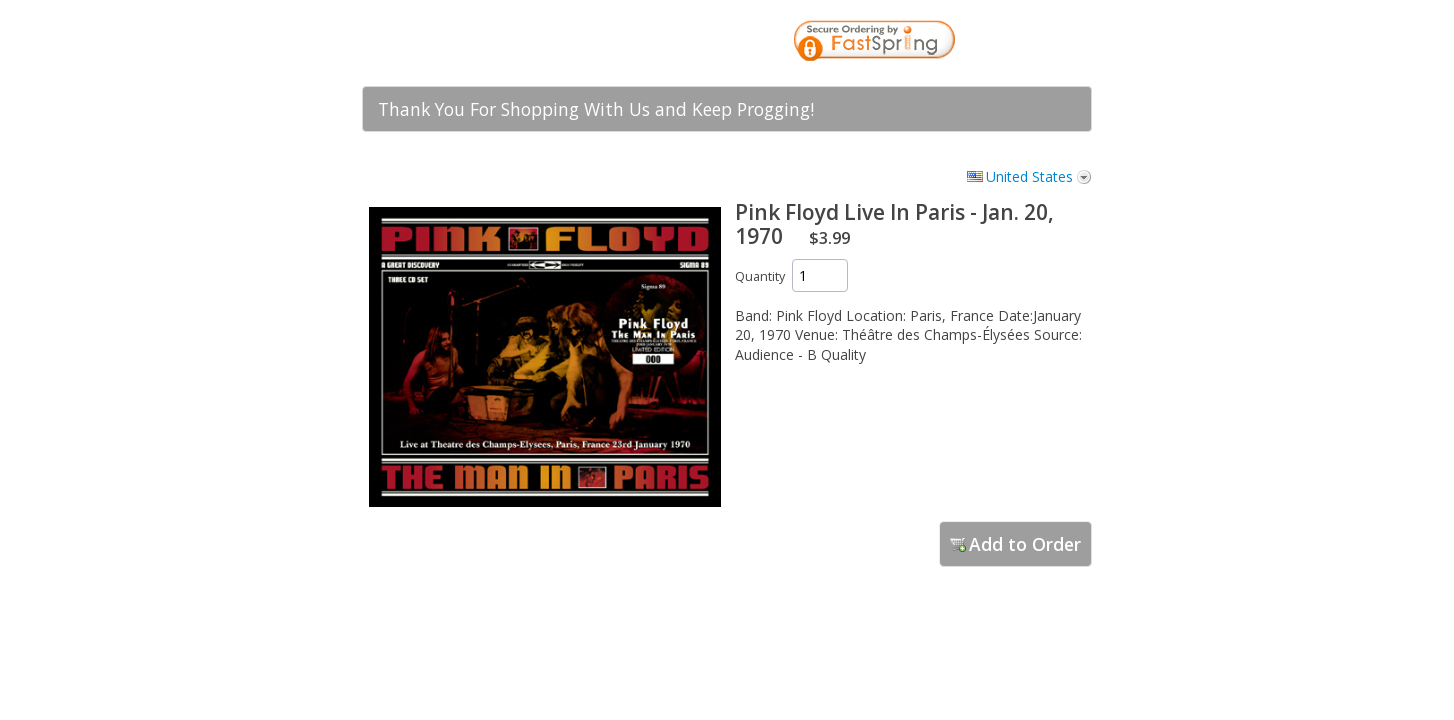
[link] (1037, 43)
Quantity (760, 276)
